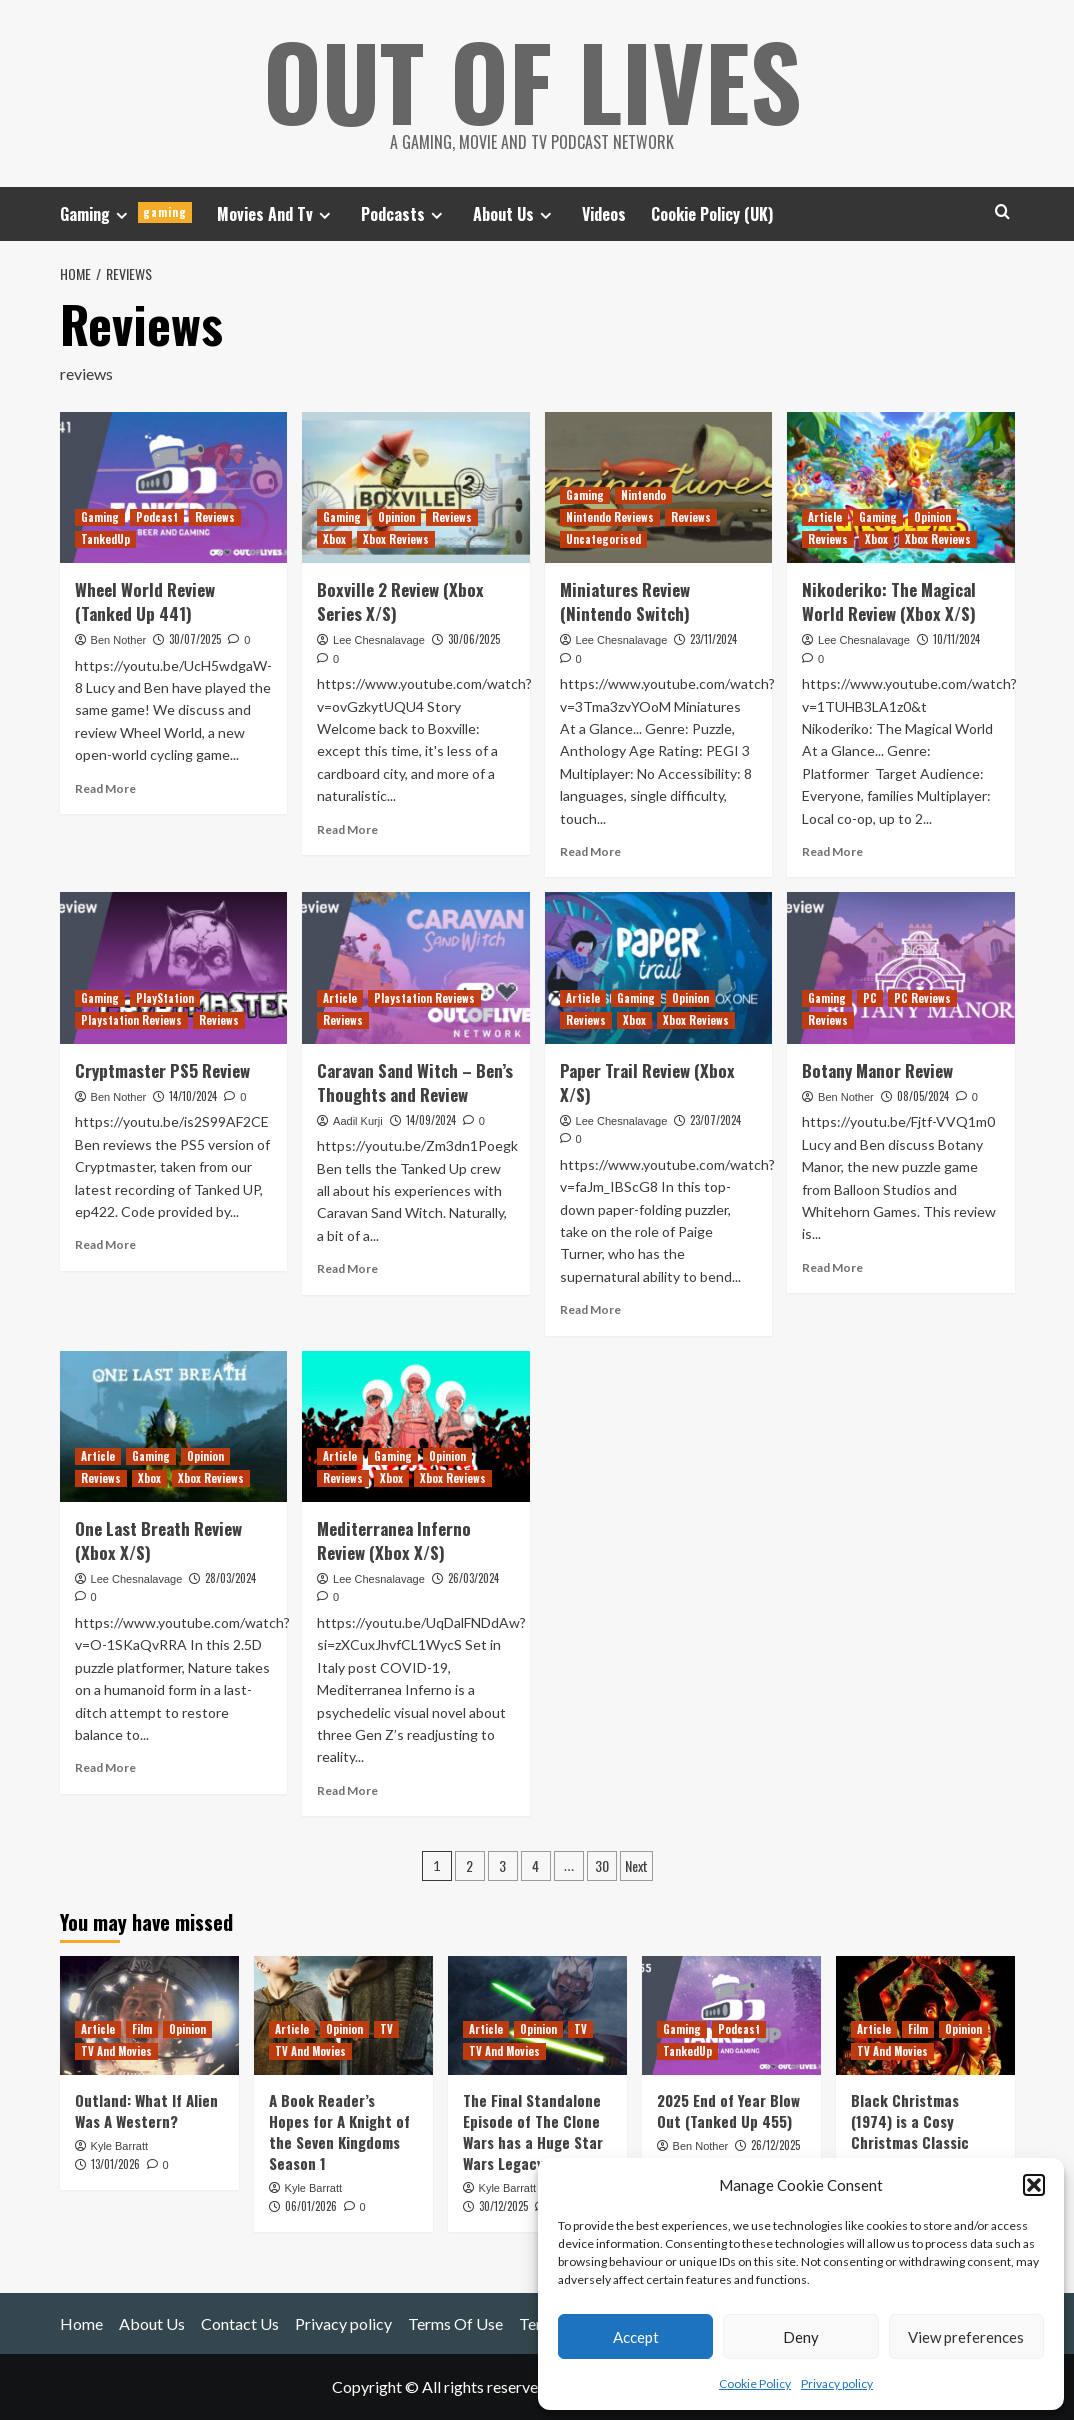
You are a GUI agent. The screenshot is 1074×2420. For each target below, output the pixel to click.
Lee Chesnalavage (379, 640)
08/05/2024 (923, 1096)
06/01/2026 (311, 2206)
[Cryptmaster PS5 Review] (174, 968)
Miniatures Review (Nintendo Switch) (625, 601)
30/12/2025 (503, 2206)
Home (81, 2323)
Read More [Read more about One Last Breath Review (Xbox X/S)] (105, 1767)
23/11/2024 (713, 639)
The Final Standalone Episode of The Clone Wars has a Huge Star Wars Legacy (533, 2131)
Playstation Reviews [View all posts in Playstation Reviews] (131, 1020)
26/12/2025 (775, 2145)
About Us (515, 214)
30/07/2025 (195, 639)
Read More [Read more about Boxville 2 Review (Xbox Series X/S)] (347, 829)
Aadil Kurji (358, 1121)
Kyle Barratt (119, 2146)
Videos (604, 214)
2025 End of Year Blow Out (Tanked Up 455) (728, 2110)
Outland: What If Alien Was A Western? (146, 2110)
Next (636, 1865)
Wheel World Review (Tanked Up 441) (145, 601)
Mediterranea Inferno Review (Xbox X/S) (394, 1540)
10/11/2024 (956, 639)
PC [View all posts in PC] (870, 998)
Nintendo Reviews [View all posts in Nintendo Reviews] (610, 517)
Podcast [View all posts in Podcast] (157, 517)
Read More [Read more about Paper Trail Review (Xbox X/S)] (590, 1309)
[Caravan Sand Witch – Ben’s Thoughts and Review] (416, 968)
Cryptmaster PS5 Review (162, 1070)
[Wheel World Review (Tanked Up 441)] (174, 488)
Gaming (126, 214)
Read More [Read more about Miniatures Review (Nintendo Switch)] (590, 851)
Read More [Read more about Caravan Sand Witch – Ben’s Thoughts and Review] (347, 1268)
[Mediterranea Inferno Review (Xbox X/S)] (416, 1427)
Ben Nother (119, 640)
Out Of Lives (532, 80)
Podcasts (404, 214)
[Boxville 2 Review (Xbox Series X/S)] (416, 488)
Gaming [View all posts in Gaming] (100, 517)
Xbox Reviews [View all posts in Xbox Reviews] (396, 539)
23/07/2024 (715, 1120)
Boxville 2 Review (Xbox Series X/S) (400, 601)
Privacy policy (837, 2383)
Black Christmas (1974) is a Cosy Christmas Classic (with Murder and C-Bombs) (916, 2142)
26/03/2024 (473, 1578)
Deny (801, 2337)
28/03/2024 (230, 1578)
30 (602, 1865)
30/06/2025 (474, 639)
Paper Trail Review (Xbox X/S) (647, 1082)
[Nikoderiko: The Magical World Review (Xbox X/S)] (901, 488)
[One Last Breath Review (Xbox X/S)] (174, 1427)
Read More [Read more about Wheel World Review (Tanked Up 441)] (105, 788)
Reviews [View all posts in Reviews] (215, 517)
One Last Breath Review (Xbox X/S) (158, 1540)
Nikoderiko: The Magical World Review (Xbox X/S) (889, 601)
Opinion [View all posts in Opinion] (396, 517)
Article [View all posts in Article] (825, 517)
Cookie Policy (755, 2383)
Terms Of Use (455, 2323)
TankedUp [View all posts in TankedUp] (105, 539)
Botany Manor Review (877, 1070)
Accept (636, 2337)
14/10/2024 (193, 1096)
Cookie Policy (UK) (712, 214)
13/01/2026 (115, 2164)
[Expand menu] (121, 215)
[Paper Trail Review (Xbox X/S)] (659, 968)
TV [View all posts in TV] (386, 2029)
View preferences (966, 2337)
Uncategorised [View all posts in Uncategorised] (603, 539)
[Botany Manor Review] (901, 968)
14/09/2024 (431, 1120)
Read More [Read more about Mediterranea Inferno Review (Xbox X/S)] (347, 1790)
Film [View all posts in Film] (142, 2029)
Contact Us (240, 2323)
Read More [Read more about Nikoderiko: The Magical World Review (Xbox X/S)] (832, 851)
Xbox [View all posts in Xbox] (334, 539)
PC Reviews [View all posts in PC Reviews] (922, 998)
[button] (1034, 2185)
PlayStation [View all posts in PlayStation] (165, 998)
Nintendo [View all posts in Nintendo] (643, 495)
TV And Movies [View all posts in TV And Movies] (116, 2051)
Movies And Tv (276, 214)
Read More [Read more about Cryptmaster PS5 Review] (105, 1244)
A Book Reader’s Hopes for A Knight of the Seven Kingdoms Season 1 (339, 2131)
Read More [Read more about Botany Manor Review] (832, 1267)
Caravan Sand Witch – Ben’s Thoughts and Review (415, 1082)
